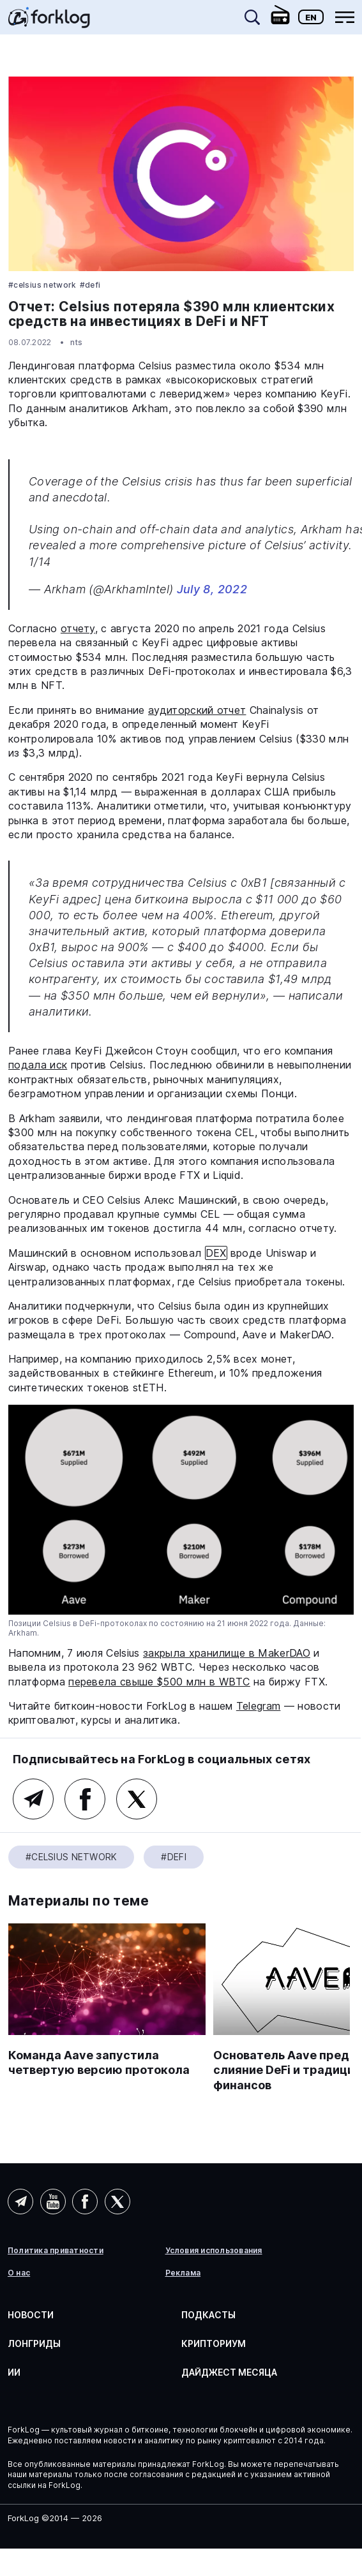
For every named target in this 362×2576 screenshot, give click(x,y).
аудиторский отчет (197, 710)
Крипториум (213, 2343)
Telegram (258, 1705)
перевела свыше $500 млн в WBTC (159, 1681)
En (311, 17)
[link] (49, 21)
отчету (78, 628)
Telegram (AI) (20, 2201)
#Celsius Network (42, 285)
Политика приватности (55, 2250)
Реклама (183, 2273)
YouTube (53, 2201)
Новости (31, 2314)
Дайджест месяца (229, 2372)
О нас (19, 2273)
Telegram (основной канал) (33, 1799)
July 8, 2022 (212, 589)
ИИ (14, 2372)
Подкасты (208, 2314)
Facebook (84, 1799)
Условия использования (213, 2250)
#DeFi (90, 285)
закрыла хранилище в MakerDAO (226, 1653)
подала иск (37, 1064)
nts (76, 342)
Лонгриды (34, 2343)
